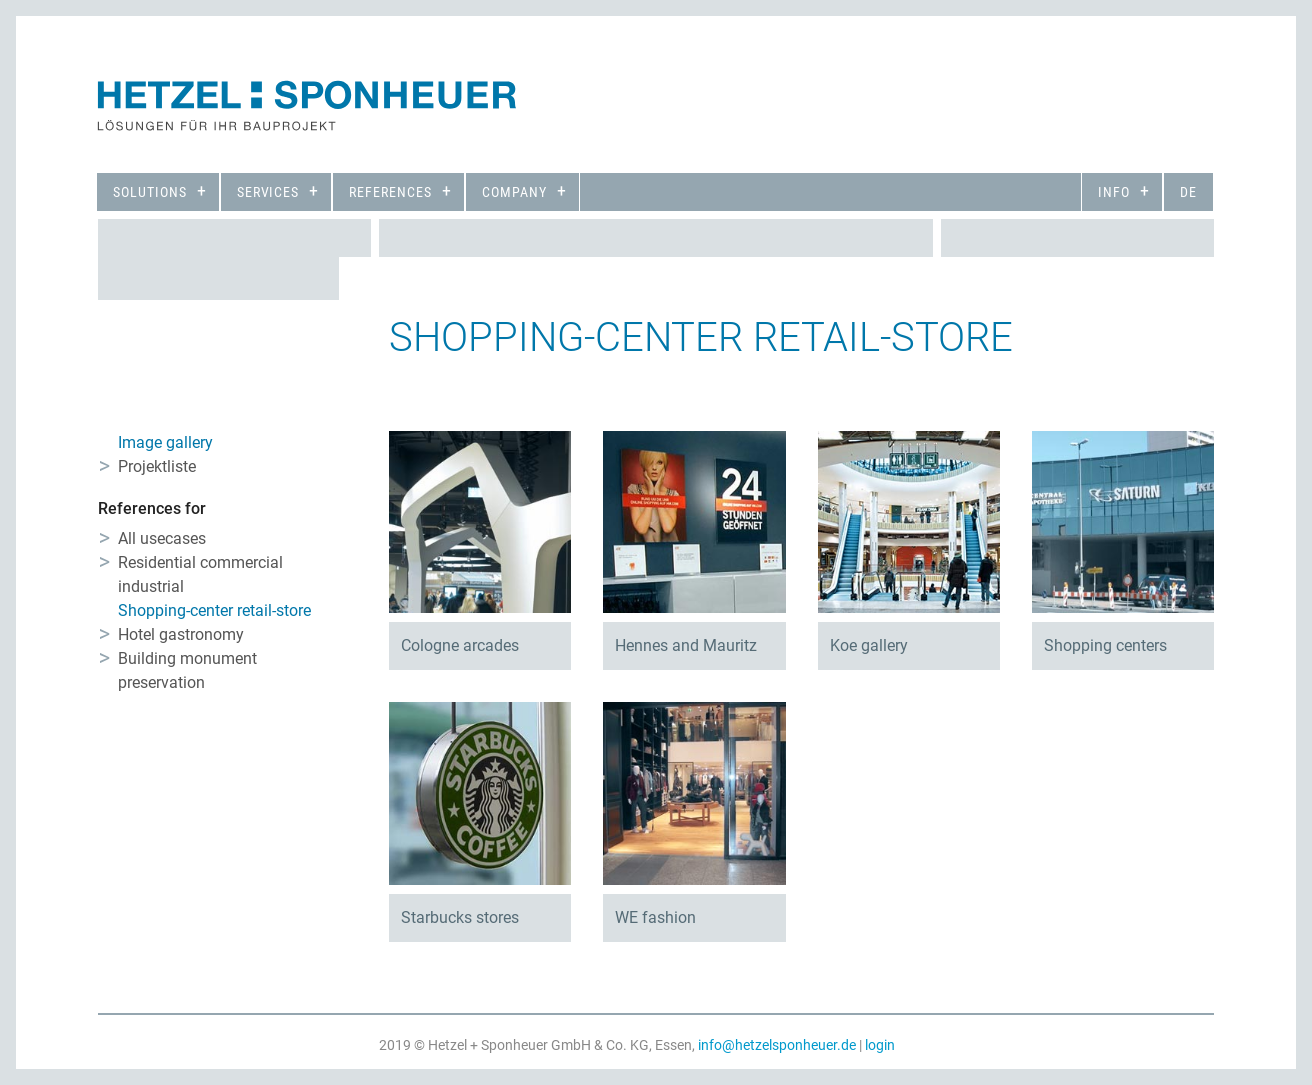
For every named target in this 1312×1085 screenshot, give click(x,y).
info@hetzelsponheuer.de (777, 1045)
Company (514, 192)
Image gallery (165, 442)
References (390, 192)
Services (268, 192)
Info (1114, 192)
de (1188, 192)
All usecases (162, 538)
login (880, 1045)
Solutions (150, 192)
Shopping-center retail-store (214, 610)
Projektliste (157, 466)
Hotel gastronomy (181, 634)
